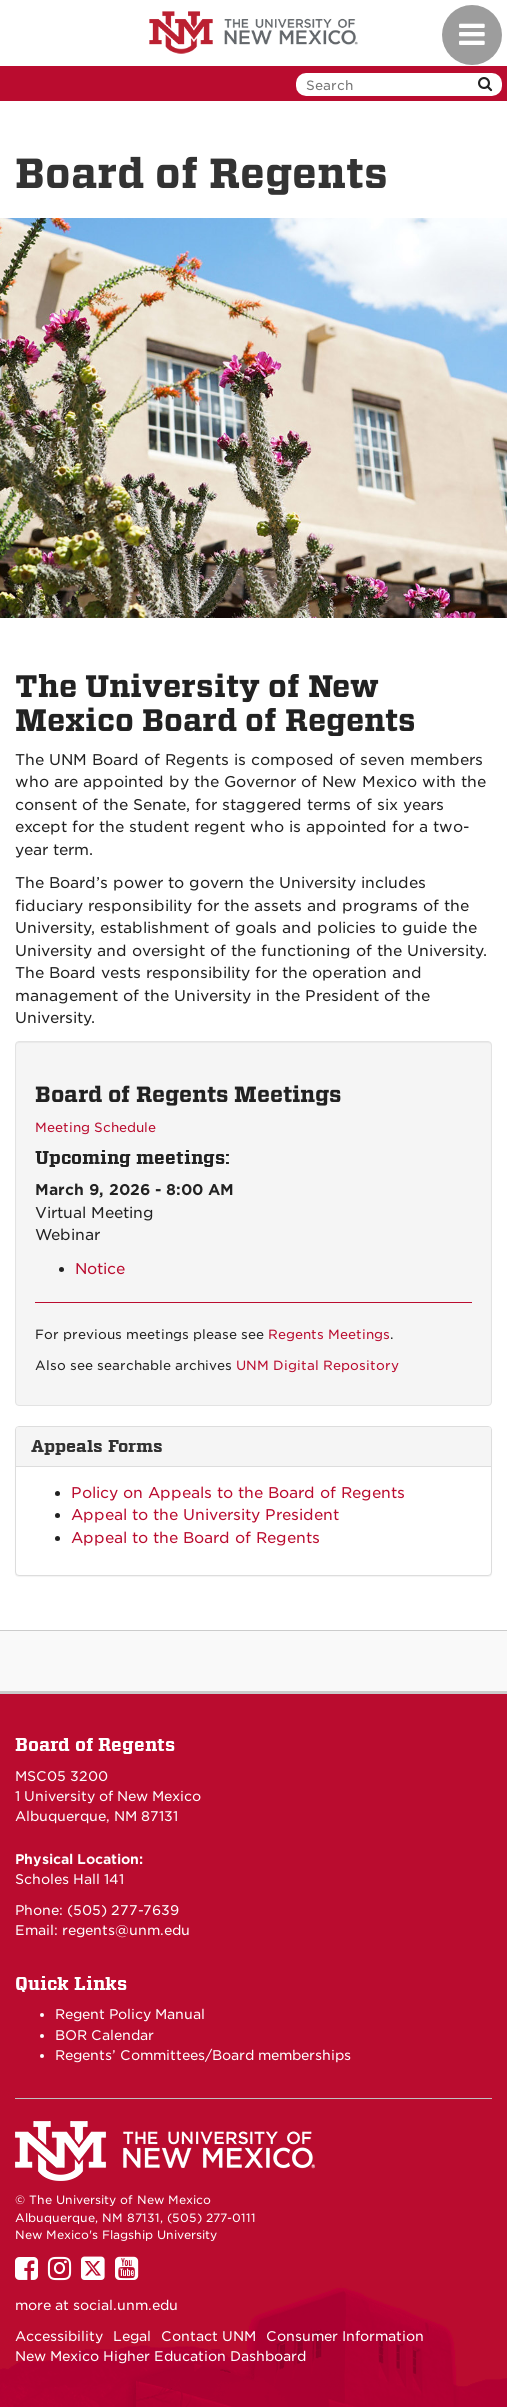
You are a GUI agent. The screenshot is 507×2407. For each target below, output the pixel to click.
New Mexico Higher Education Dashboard (160, 2356)
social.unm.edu (125, 2305)
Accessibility (59, 2336)
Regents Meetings (329, 1334)
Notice (100, 1269)
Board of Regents (95, 1744)
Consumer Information (345, 2336)
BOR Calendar (104, 2035)
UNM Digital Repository (317, 1365)
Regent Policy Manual (130, 2014)
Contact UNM (208, 2336)
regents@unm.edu (126, 1930)
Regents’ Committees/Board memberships (203, 2055)
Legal (132, 2336)
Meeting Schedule (95, 1127)
